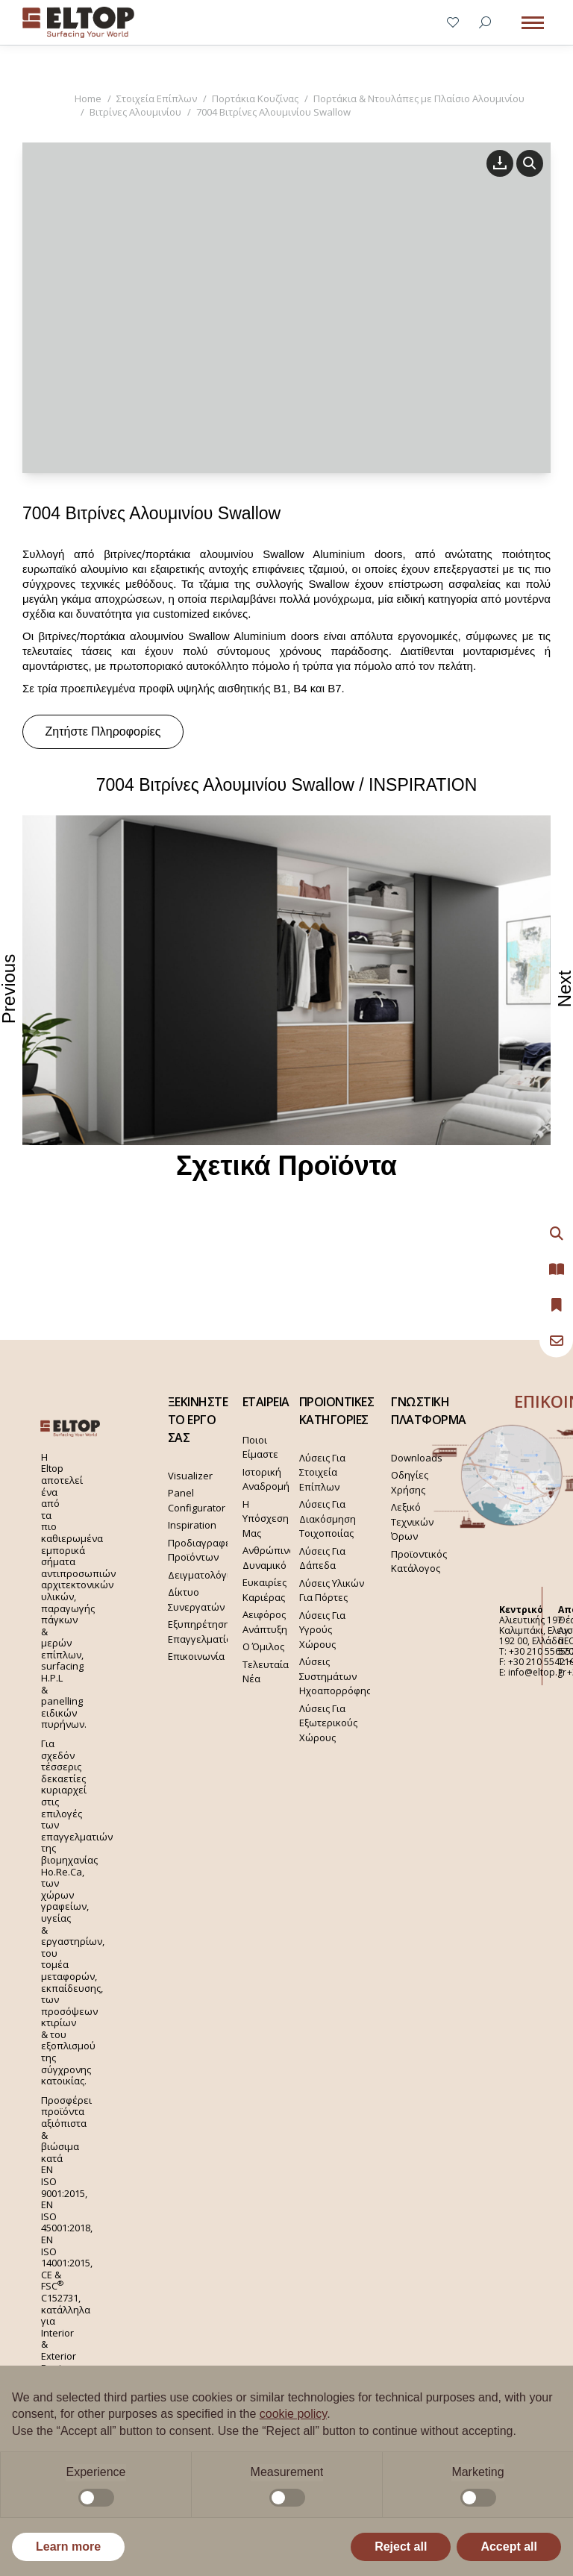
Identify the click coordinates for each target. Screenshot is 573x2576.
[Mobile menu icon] (533, 22)
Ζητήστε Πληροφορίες (103, 731)
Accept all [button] (508, 2546)
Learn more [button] (68, 2546)
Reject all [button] (401, 2546)
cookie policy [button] (293, 2413)
